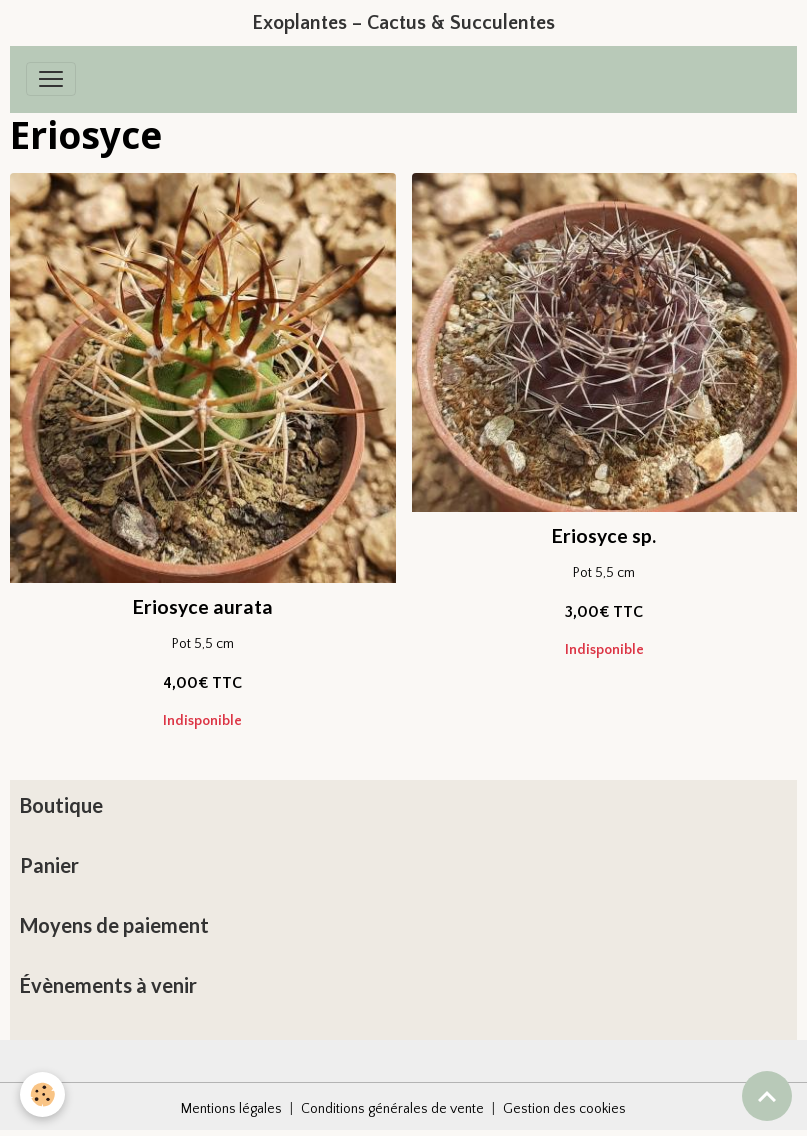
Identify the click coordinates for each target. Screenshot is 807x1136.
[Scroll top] (767, 1096)
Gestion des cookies (564, 1109)
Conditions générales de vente (392, 1109)
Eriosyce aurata (203, 606)
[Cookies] (42, 1094)
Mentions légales (231, 1109)
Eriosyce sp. (604, 535)
